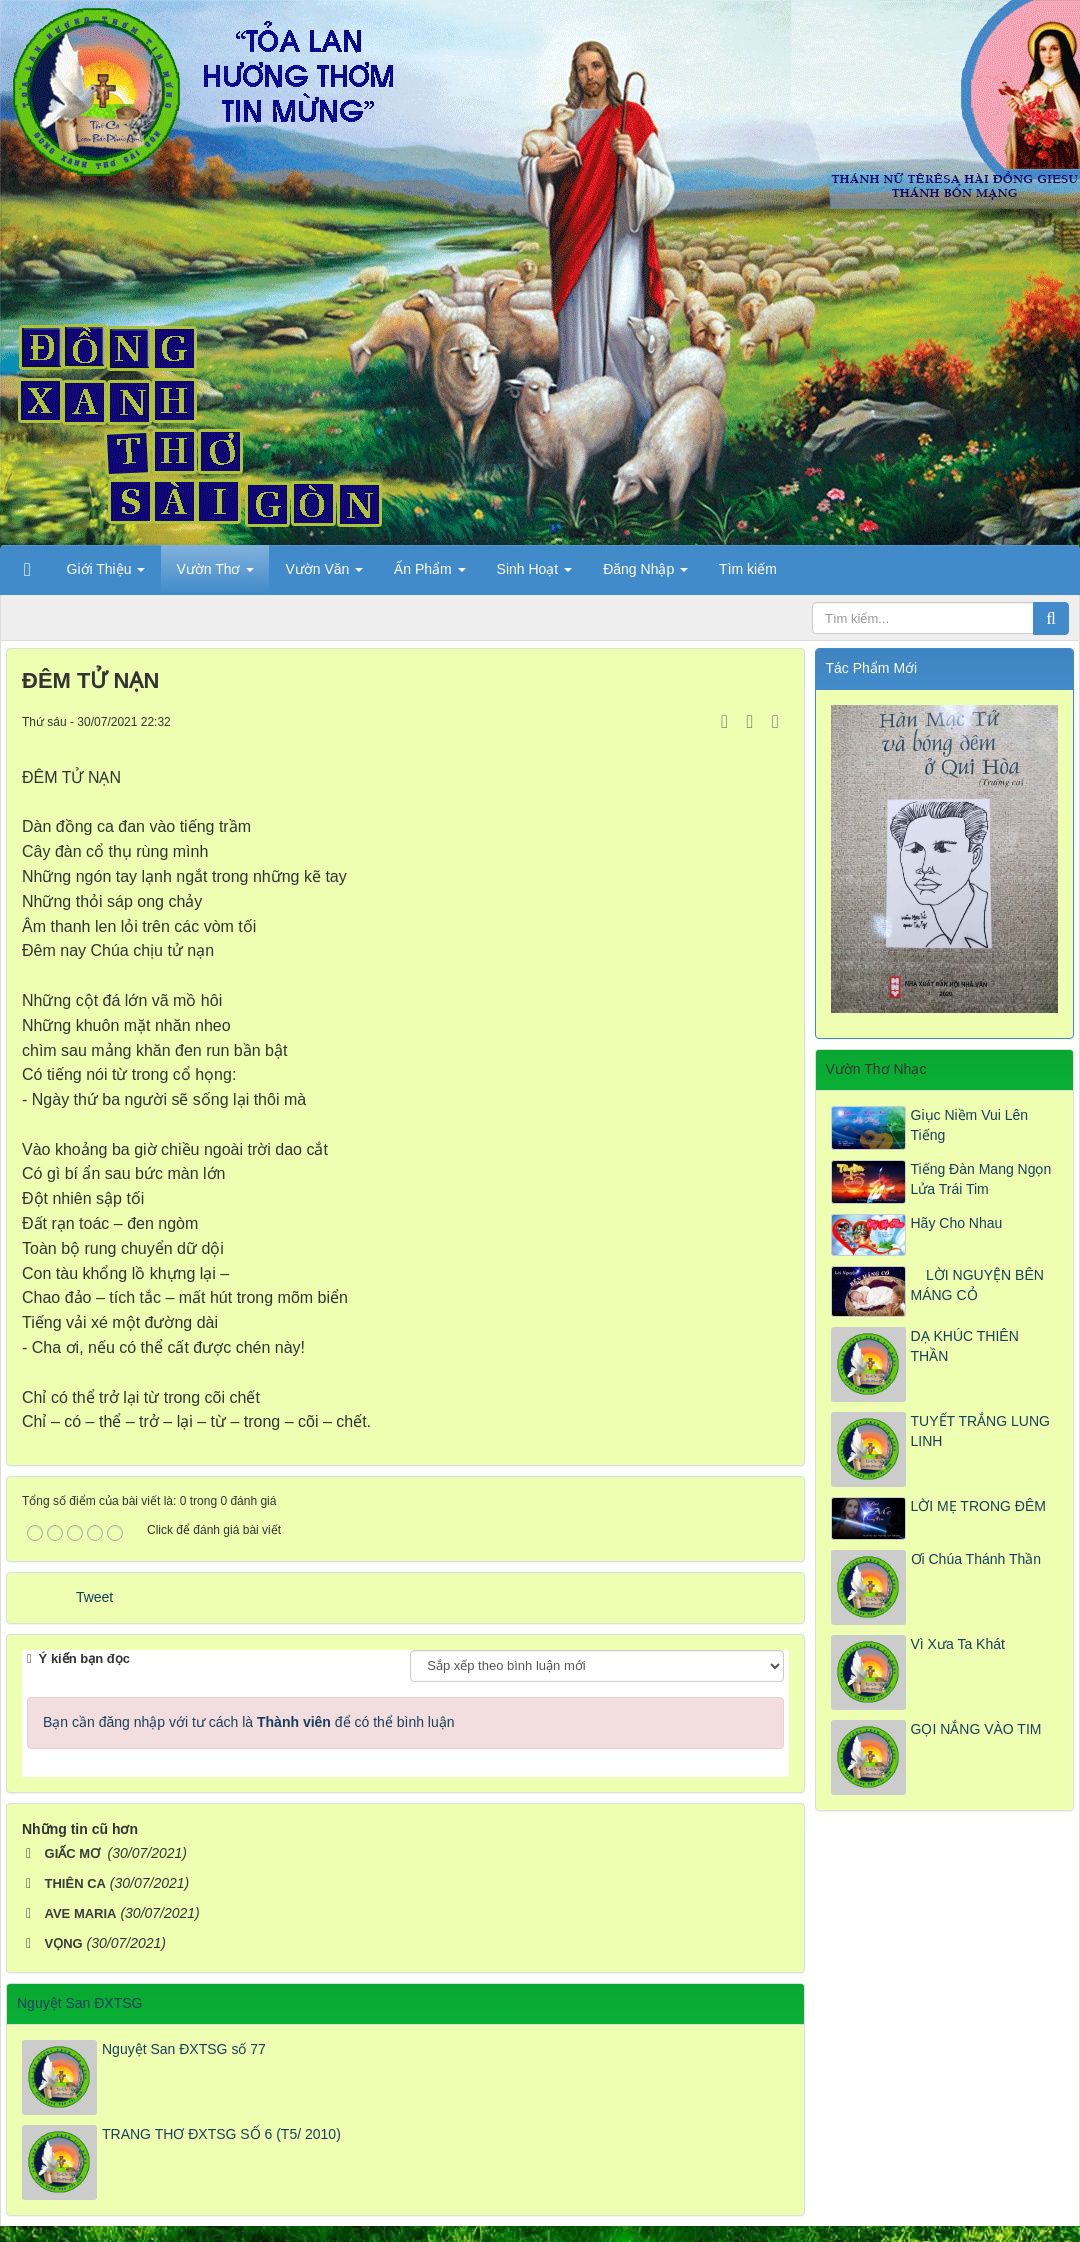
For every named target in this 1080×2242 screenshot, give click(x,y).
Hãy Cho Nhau (957, 1223)
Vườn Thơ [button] (215, 575)
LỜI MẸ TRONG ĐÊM (978, 1506)
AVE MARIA (81, 1913)
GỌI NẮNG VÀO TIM (976, 1729)
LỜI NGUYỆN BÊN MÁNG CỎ (977, 1285)
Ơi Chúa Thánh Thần (976, 1559)
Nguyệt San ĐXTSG (80, 2003)
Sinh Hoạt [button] (535, 575)
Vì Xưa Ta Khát (958, 1644)
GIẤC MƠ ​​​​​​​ (74, 1853)
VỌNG (64, 1943)
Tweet (94, 1597)
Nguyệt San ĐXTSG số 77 (184, 2049)
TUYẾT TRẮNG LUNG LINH (980, 1431)
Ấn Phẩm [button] (429, 575)
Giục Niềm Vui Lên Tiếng (970, 1125)
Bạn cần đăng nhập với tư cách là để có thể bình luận (249, 1722)
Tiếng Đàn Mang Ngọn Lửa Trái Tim (981, 1179)
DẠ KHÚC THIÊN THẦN (965, 1346)
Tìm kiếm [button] (748, 569)
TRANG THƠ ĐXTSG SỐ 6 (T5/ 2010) (221, 2134)
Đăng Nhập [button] (645, 575)
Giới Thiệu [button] (106, 575)
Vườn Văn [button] (324, 575)
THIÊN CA (75, 1883)
